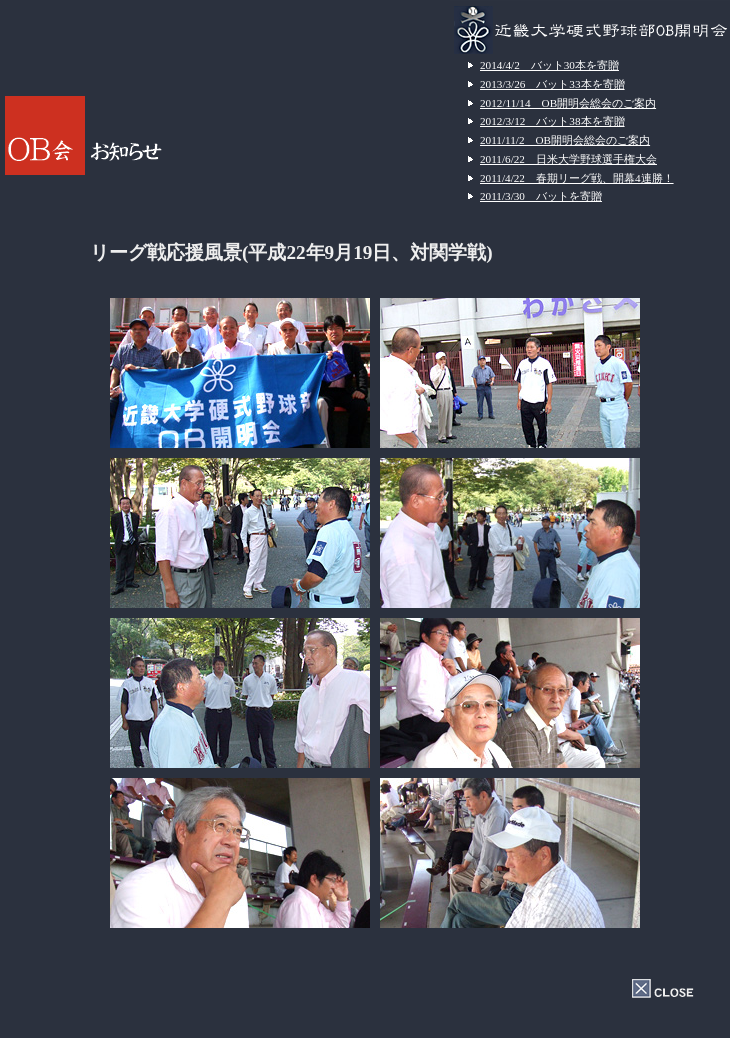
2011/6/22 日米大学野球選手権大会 (568, 159)
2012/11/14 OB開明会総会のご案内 (568, 103)
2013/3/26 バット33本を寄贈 (552, 84)
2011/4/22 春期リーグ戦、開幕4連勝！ (577, 178)
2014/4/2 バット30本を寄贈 (549, 65)
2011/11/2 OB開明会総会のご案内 (565, 140)
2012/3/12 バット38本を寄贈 (552, 121)
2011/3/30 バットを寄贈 (541, 196)
